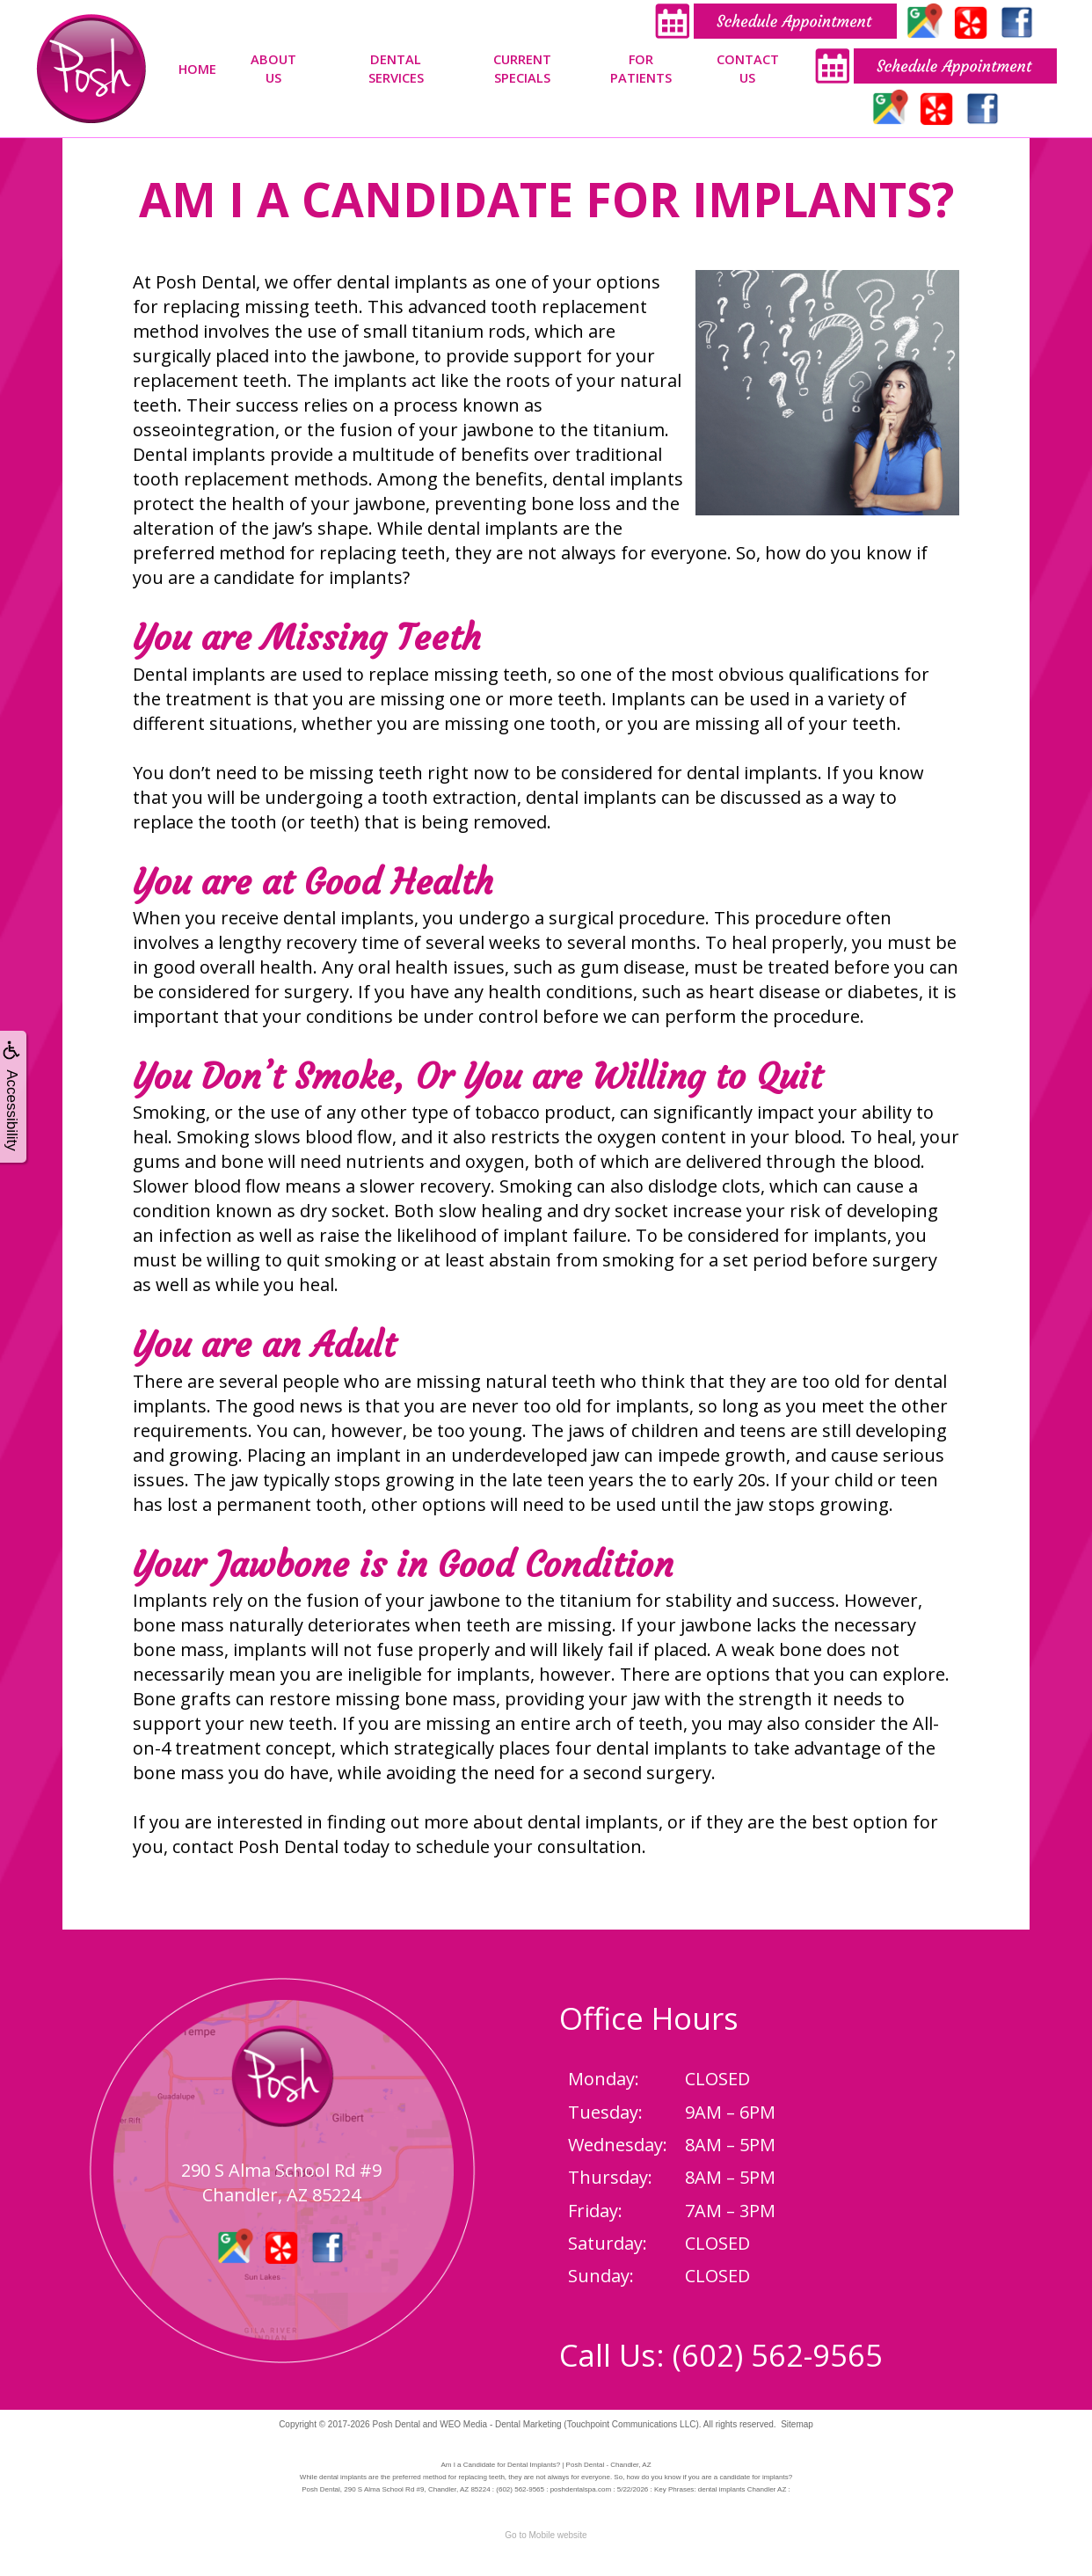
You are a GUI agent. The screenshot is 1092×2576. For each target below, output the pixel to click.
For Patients (641, 68)
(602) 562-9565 (778, 2354)
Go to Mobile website (545, 2535)
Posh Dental (395, 2424)
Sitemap (797, 2424)
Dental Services (396, 68)
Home (197, 68)
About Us (273, 68)
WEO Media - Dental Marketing (500, 2424)
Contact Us (748, 68)
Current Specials (522, 68)
